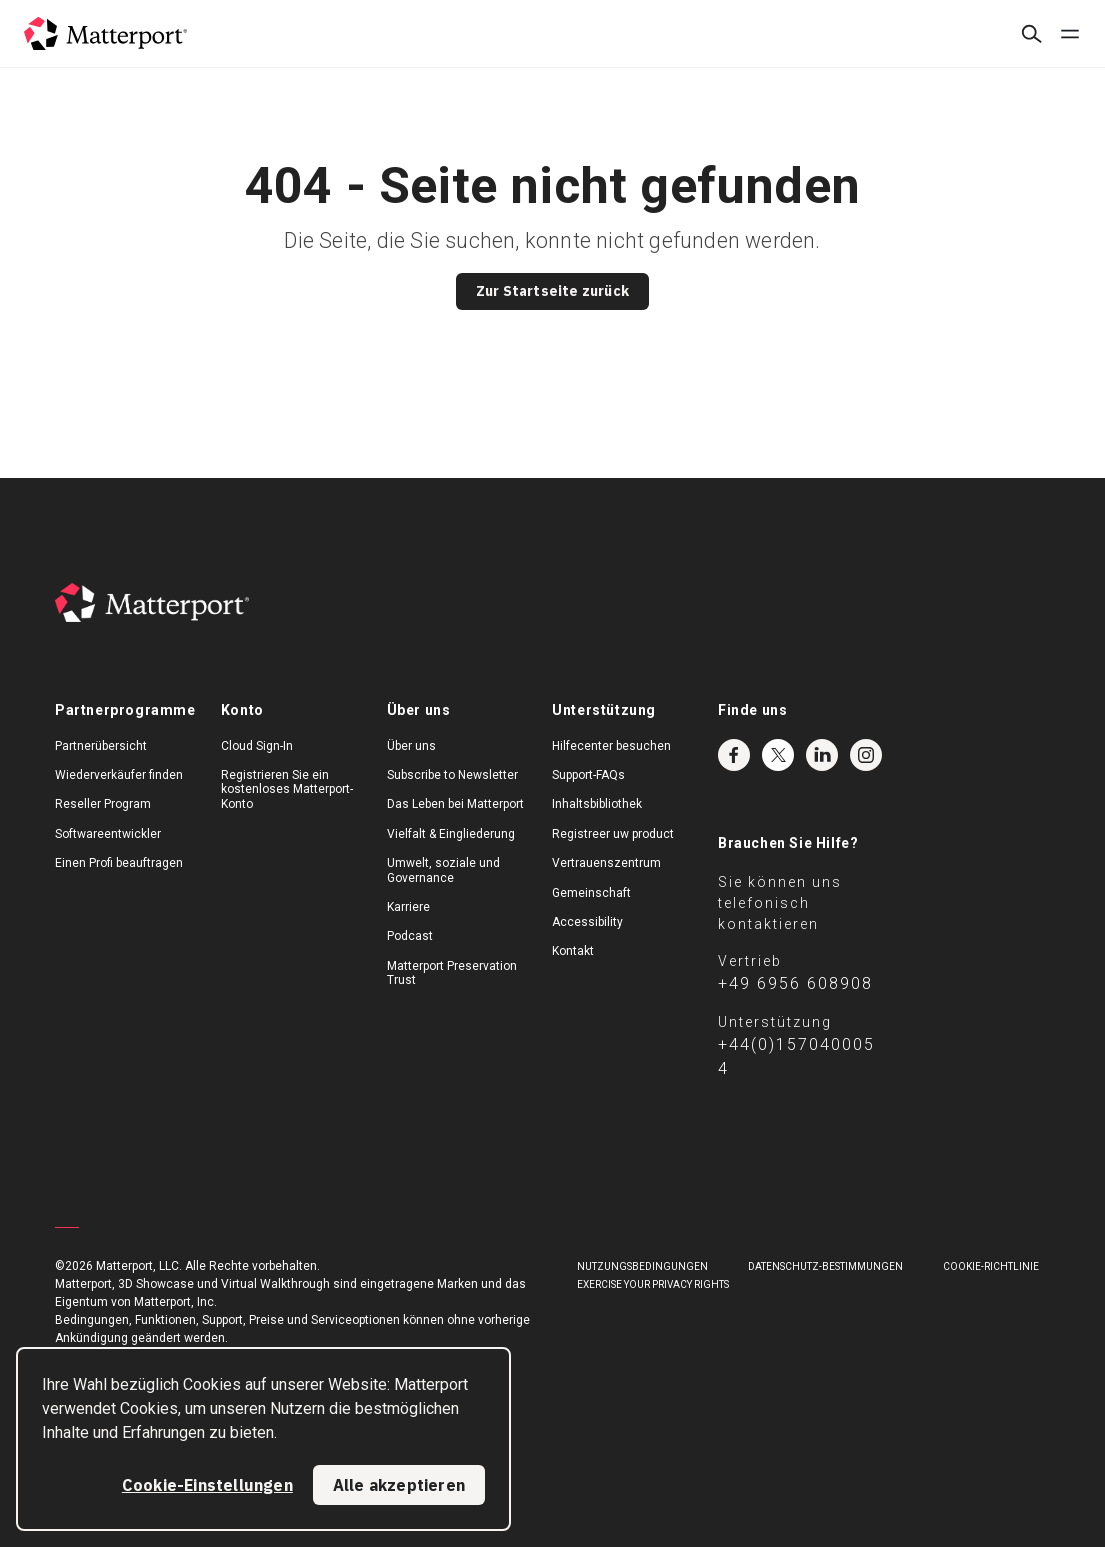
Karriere (408, 907)
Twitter (778, 755)
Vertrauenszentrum (606, 863)
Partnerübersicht (101, 746)
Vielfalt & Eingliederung (451, 834)
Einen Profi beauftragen (119, 863)
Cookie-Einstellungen (207, 1485)
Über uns (411, 746)
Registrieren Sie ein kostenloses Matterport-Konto (287, 789)
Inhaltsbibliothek (597, 804)
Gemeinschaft (591, 893)
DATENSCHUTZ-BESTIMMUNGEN (825, 1266)
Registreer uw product (613, 834)
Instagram (866, 755)
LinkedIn (822, 755)
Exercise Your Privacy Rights (653, 1284)
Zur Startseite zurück (552, 291)
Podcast (410, 936)
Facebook (734, 755)
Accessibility (587, 922)
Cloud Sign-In (257, 746)
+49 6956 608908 (795, 983)
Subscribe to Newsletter (452, 775)
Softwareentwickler (108, 834)
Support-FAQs (588, 775)
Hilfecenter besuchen (611, 746)
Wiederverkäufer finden (119, 775)
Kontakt (573, 951)
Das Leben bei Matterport (455, 804)
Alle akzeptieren (399, 1485)
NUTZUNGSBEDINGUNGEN (642, 1266)
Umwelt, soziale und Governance (443, 870)
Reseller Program (103, 804)
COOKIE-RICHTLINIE (991, 1266)
